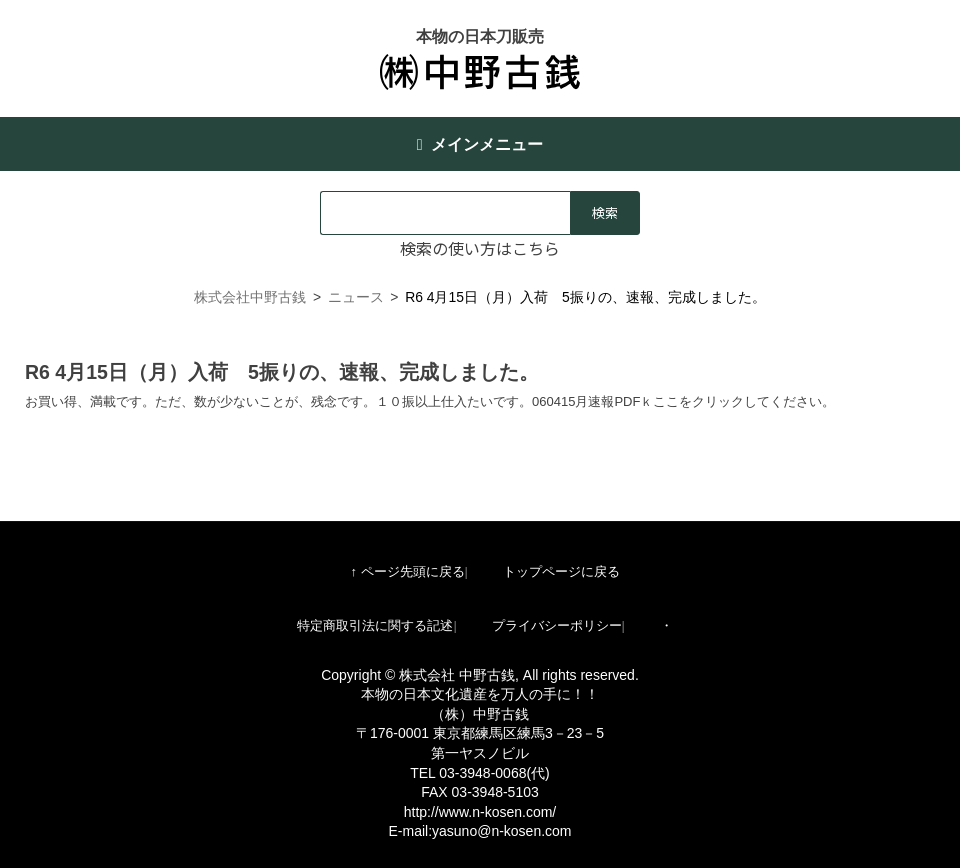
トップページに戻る (561, 571)
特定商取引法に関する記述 (375, 625)
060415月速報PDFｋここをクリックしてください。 (683, 401)
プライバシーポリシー (557, 625)
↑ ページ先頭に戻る (407, 571)
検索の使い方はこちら (480, 248)
